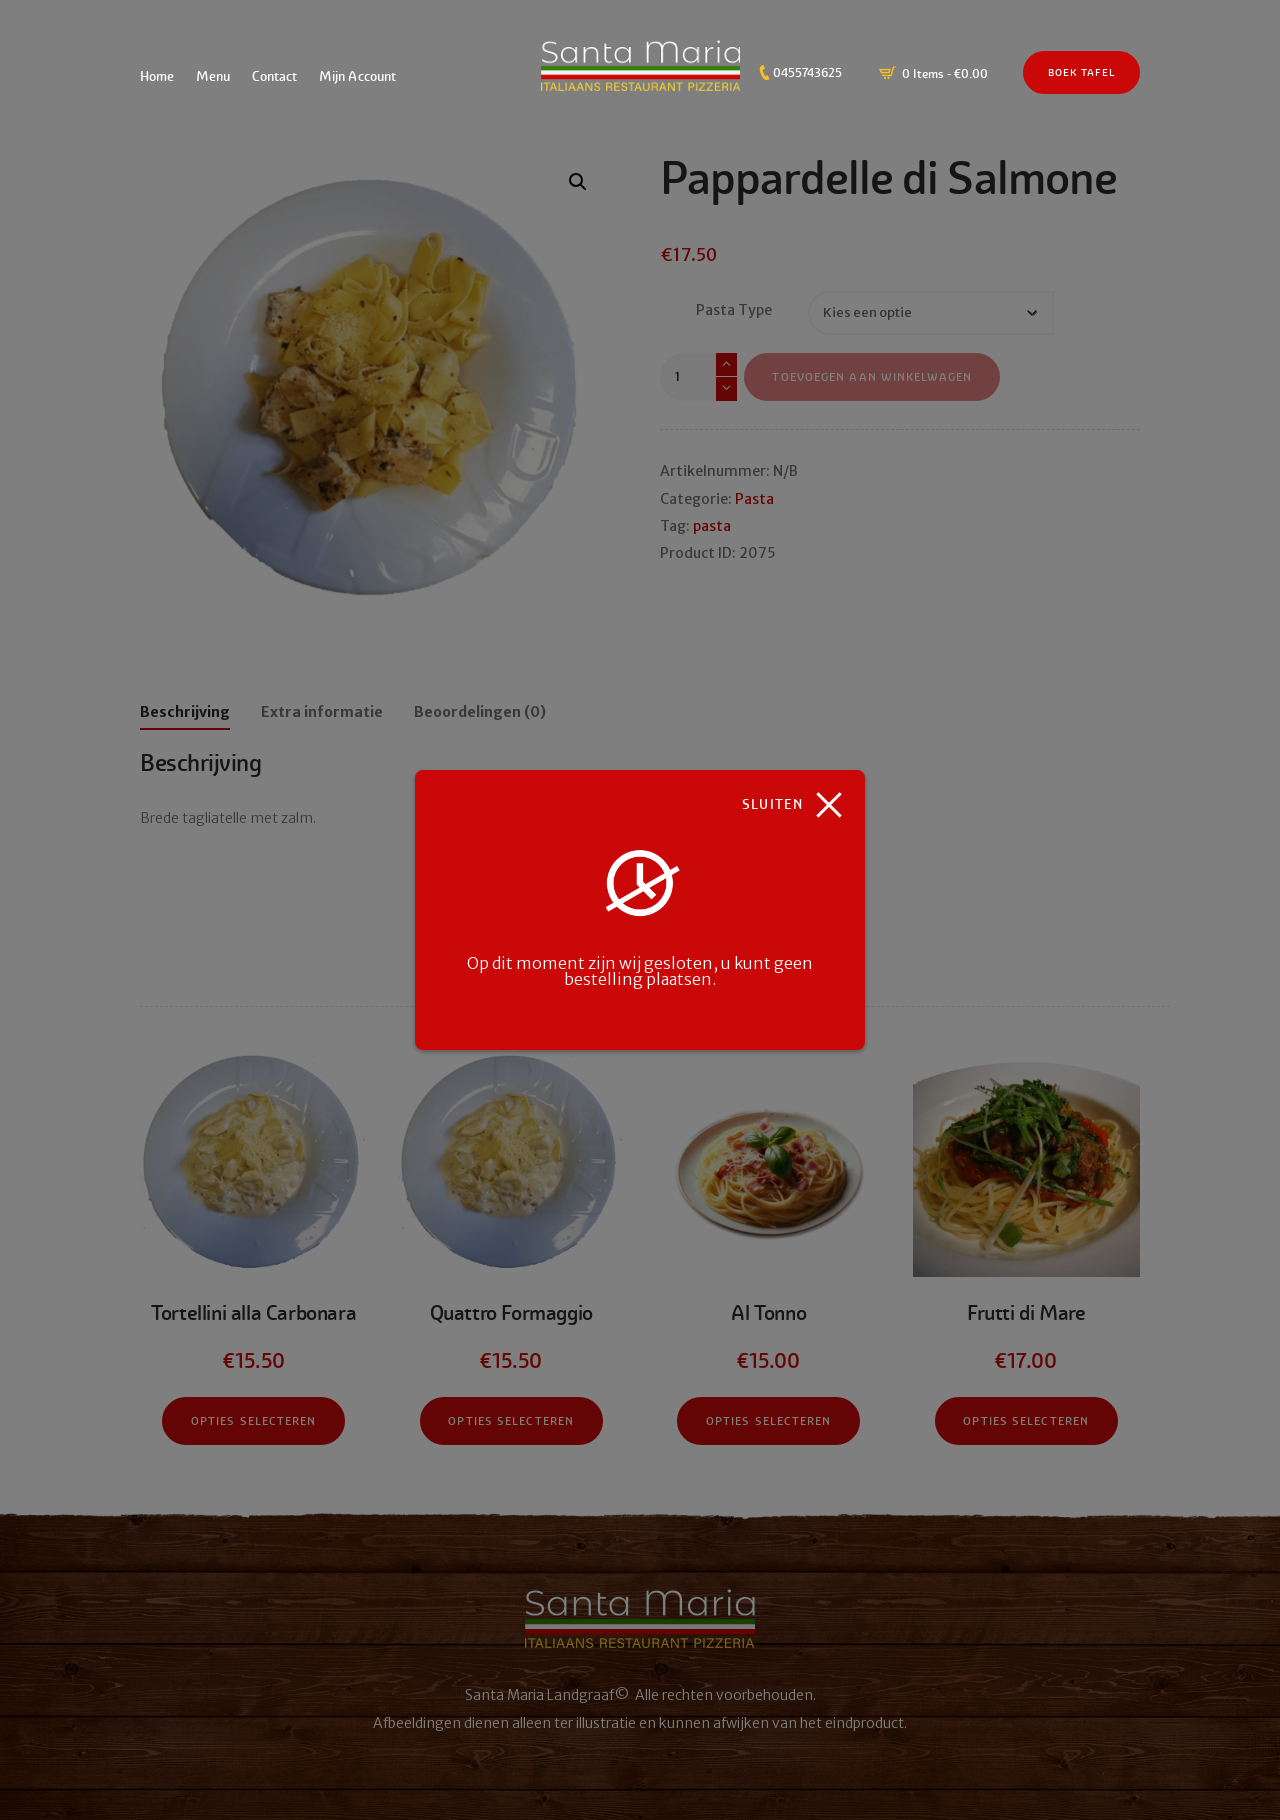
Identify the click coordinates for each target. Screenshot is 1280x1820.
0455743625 (807, 73)
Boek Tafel (1081, 73)
